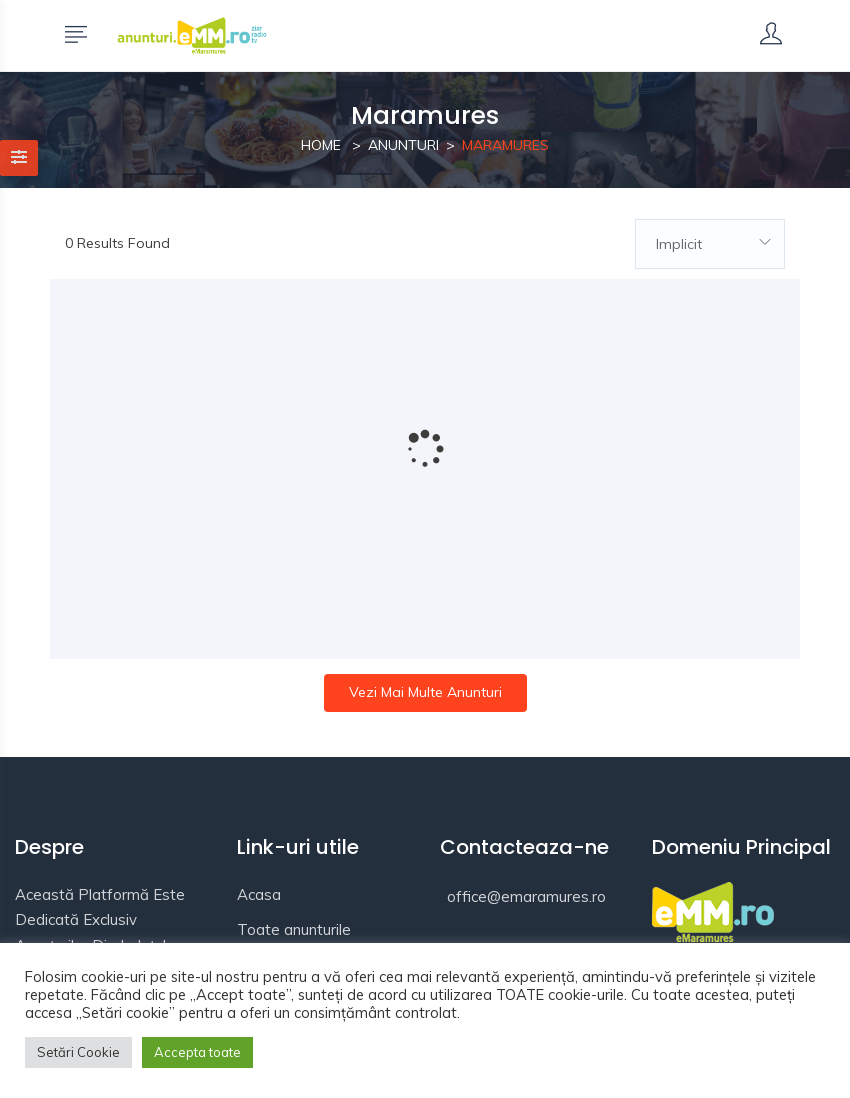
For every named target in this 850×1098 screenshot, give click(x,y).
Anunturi (403, 145)
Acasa (259, 894)
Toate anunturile (294, 929)
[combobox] (710, 244)
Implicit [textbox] (679, 244)
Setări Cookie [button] (78, 1052)
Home (321, 145)
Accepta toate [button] (197, 1052)
